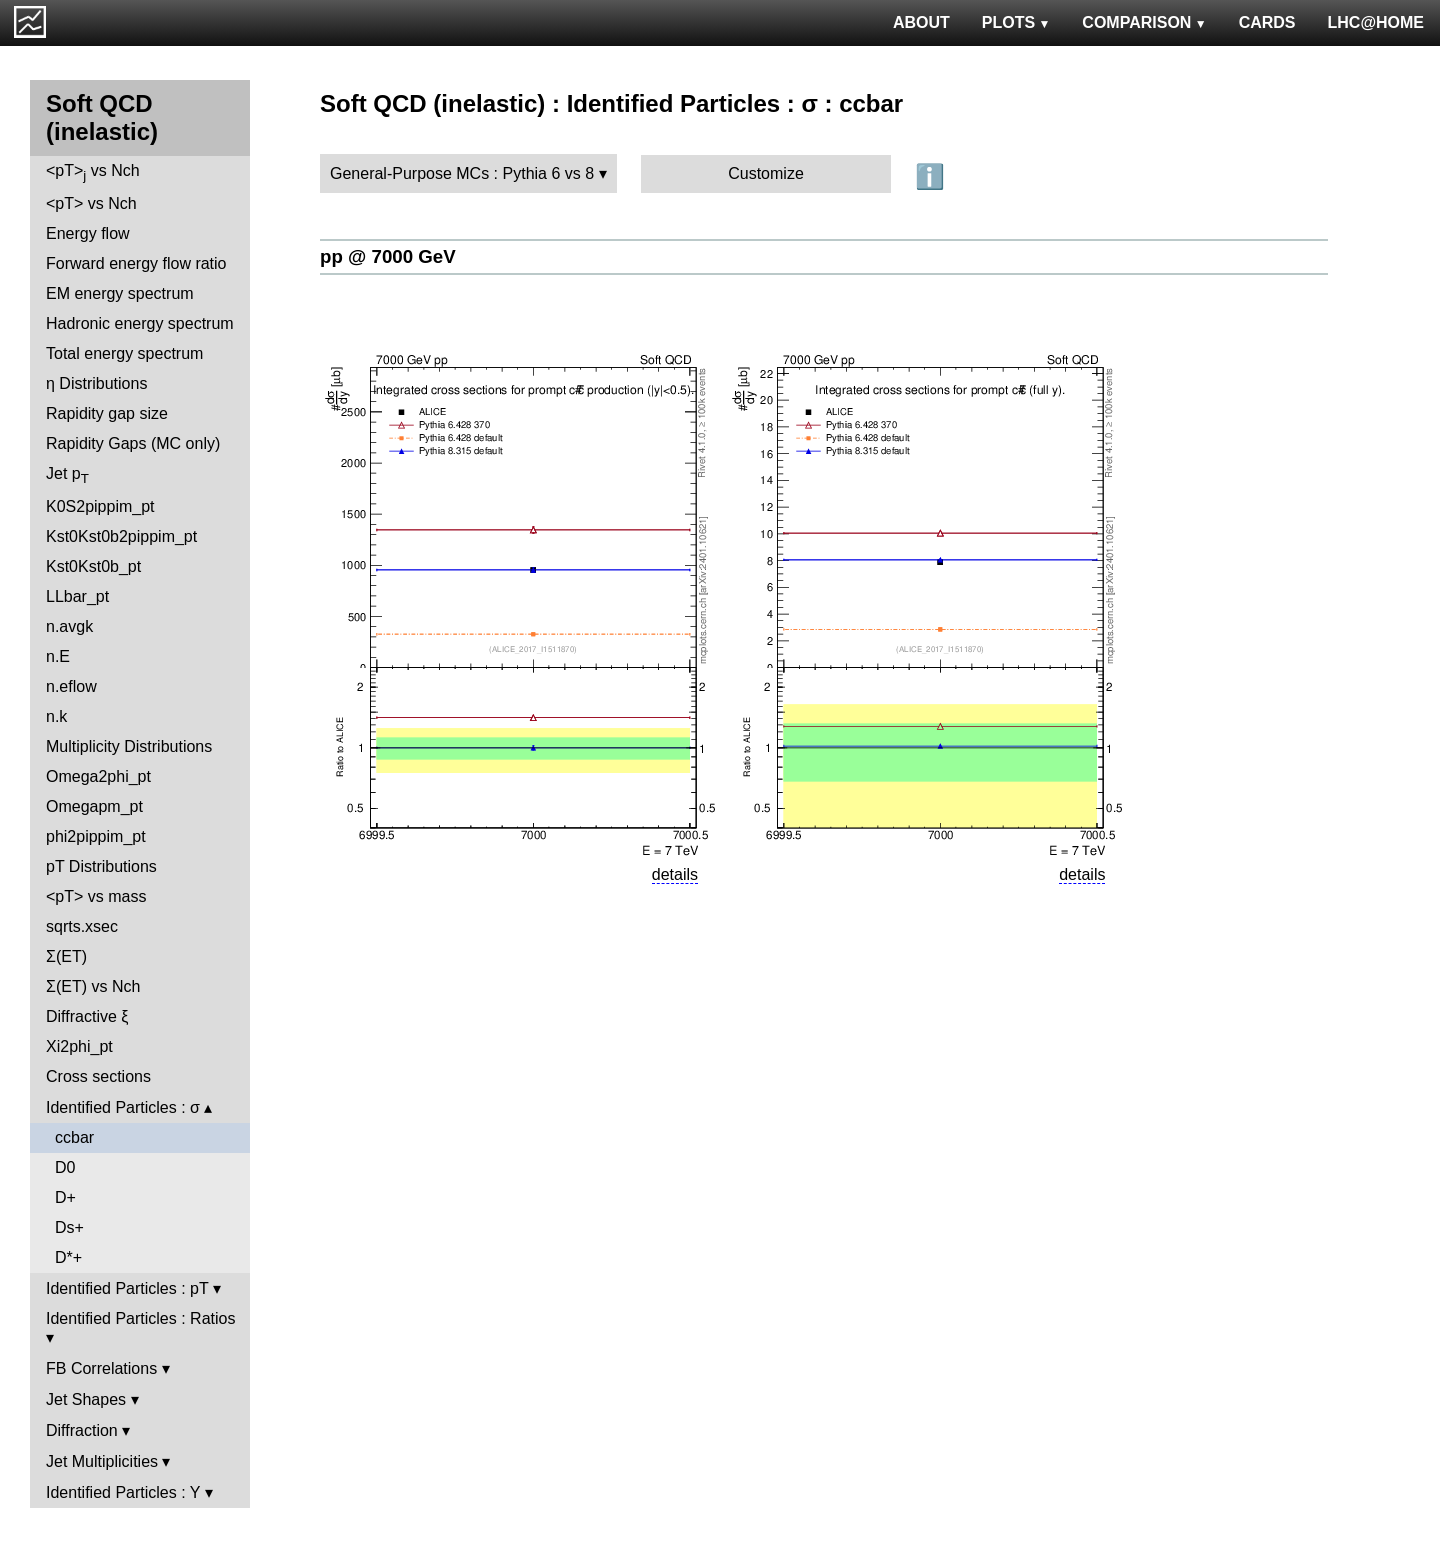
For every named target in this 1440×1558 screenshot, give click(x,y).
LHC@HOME (1376, 22)
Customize (766, 173)
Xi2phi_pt (79, 1046)
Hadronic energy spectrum (140, 323)
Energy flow (88, 233)
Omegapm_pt (94, 806)
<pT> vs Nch (93, 172)
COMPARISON (1144, 22)
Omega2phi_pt (98, 776)
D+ (65, 1197)
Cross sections (98, 1076)
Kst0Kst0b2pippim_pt (121, 536)
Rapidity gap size (107, 413)
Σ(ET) (66, 956)
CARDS (1267, 22)
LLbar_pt (77, 596)
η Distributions (96, 383)
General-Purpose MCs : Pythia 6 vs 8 (462, 173)
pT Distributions (101, 866)
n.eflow (71, 686)
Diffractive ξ (87, 1016)
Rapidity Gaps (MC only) (133, 443)
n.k (56, 716)
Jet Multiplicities (102, 1461)
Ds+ (69, 1227)
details (675, 874)
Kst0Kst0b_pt (93, 566)
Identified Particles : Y (123, 1492)
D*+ (68, 1257)
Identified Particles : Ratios (140, 1318)
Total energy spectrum (124, 353)
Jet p (67, 475)
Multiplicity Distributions (129, 746)
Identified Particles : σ (123, 1107)
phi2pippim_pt (96, 836)
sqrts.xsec (82, 926)
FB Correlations (101, 1368)
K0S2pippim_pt (100, 506)
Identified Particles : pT (127, 1288)
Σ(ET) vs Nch (93, 986)
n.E (58, 656)
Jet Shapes (86, 1399)
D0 (65, 1167)
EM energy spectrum (120, 293)
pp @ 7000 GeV (388, 256)
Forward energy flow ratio (136, 263)
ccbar (74, 1137)
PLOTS (1016, 22)
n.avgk (69, 626)
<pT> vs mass (96, 896)
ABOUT (921, 22)
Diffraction (82, 1430)
